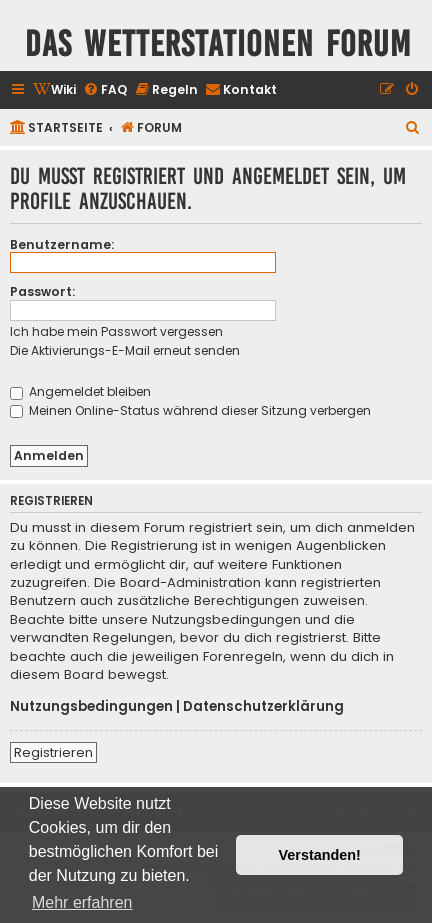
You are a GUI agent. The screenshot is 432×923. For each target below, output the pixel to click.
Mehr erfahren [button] (82, 902)
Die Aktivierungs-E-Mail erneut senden (125, 350)
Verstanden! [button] (320, 855)
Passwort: (42, 291)
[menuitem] (54, 90)
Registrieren (53, 752)
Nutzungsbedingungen (91, 707)
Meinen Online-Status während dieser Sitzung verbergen (190, 410)
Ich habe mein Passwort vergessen (116, 331)
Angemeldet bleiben (80, 391)
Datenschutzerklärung (263, 707)
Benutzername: (62, 244)
